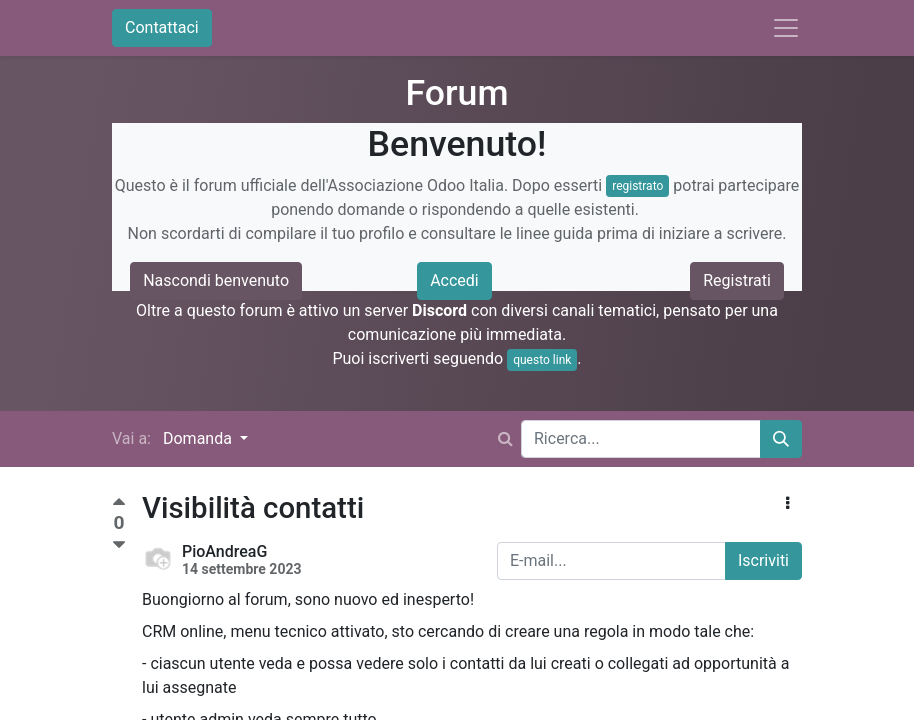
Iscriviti (763, 560)
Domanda (199, 438)
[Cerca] (781, 439)
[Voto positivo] (119, 504)
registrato (637, 186)
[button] (787, 504)
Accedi (454, 280)
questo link (542, 360)
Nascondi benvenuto (216, 280)
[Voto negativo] (119, 545)
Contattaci (162, 27)
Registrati (737, 280)
